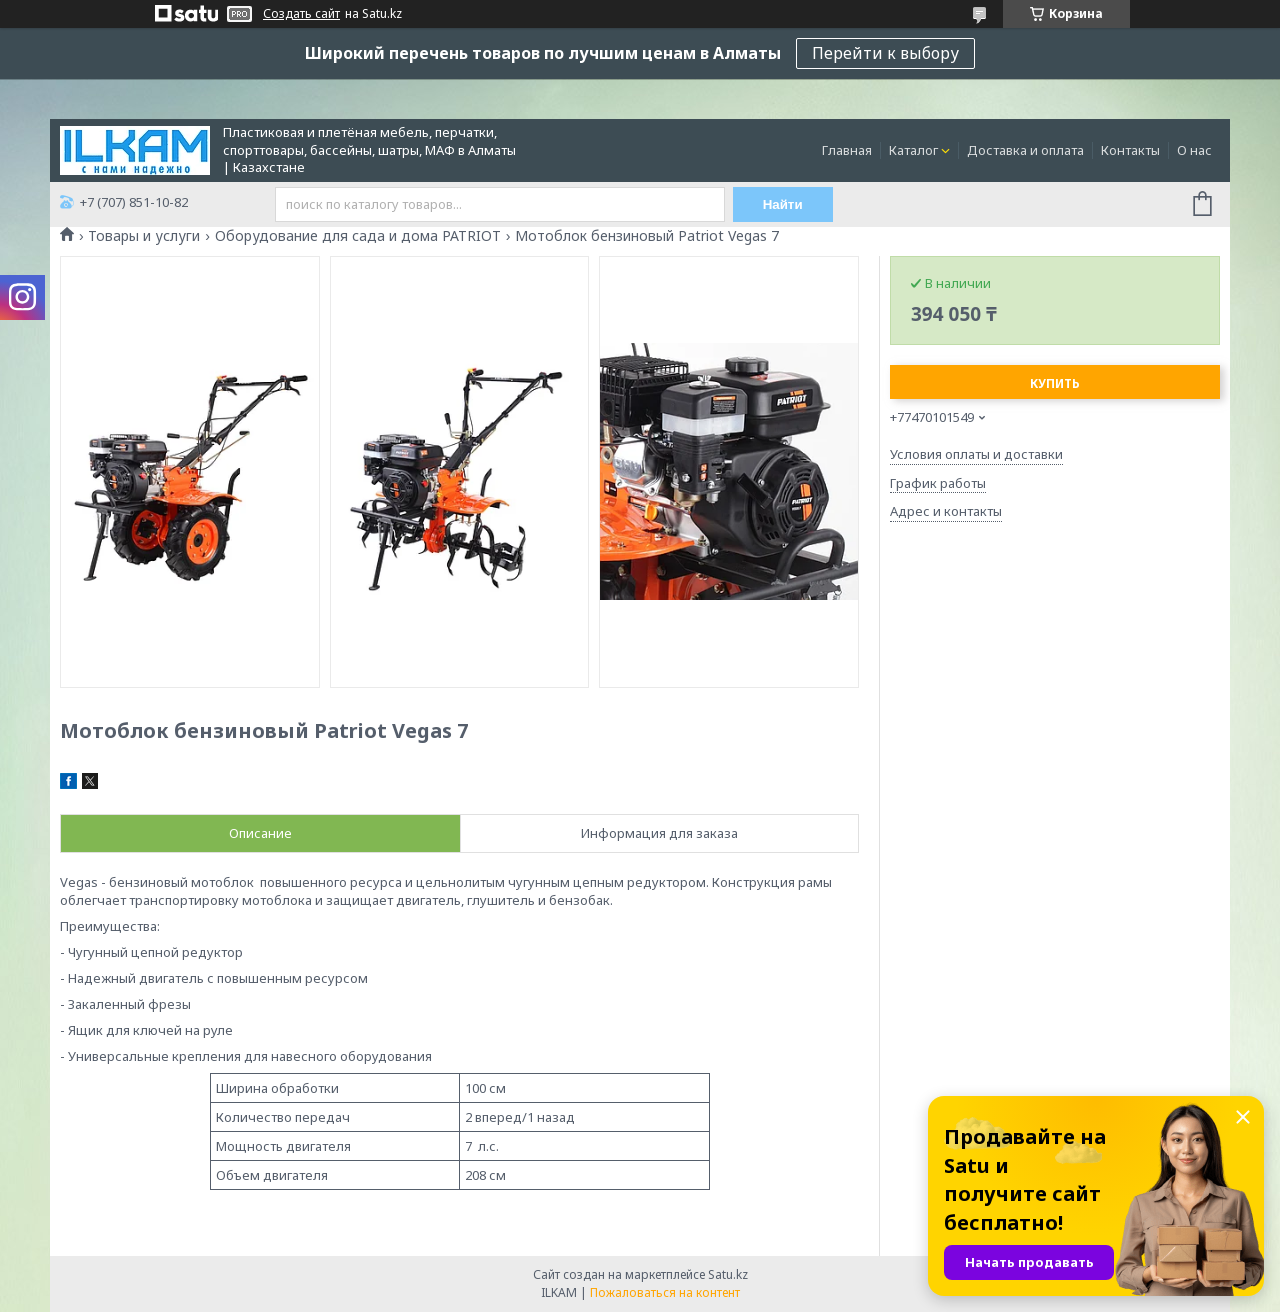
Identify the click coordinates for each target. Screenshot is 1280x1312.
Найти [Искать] (783, 204)
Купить (1055, 383)
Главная (847, 150)
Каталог (913, 150)
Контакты (1130, 150)
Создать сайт (301, 14)
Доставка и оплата (1025, 150)
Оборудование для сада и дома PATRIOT (358, 236)
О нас (1194, 150)
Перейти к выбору (885, 53)
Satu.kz (728, 1274)
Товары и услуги (144, 236)
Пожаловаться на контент (665, 1292)
